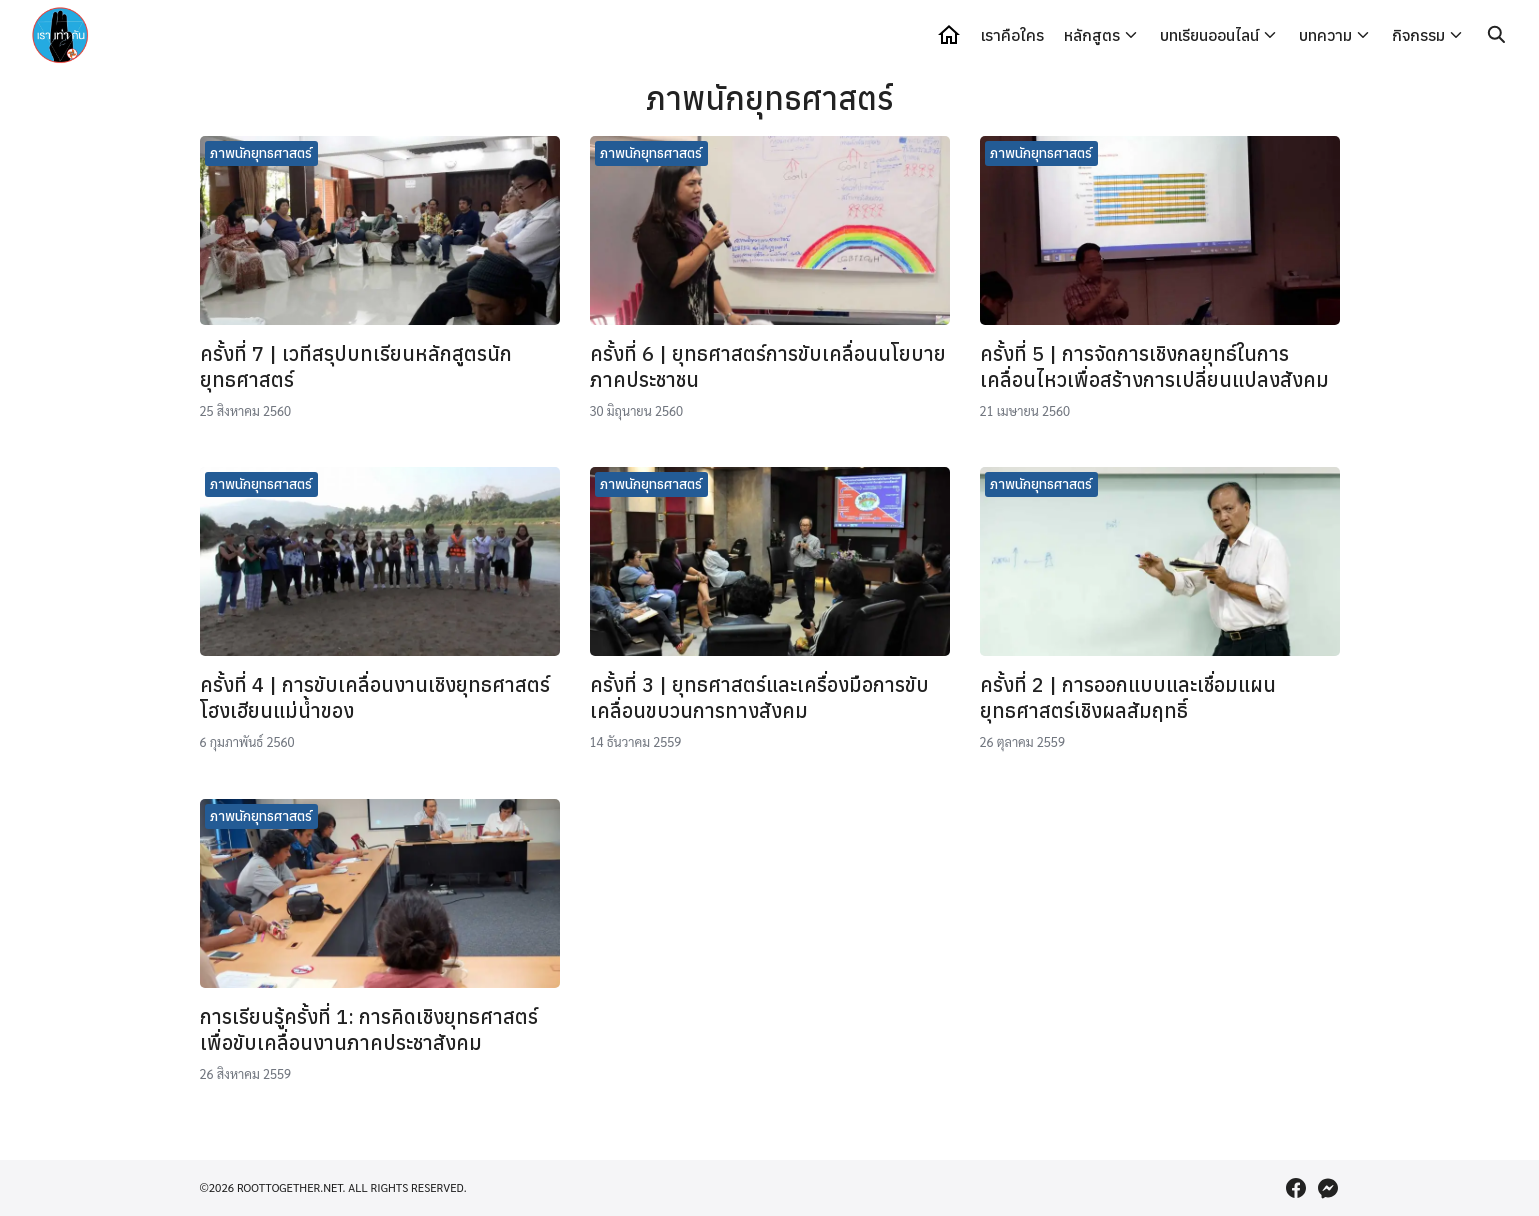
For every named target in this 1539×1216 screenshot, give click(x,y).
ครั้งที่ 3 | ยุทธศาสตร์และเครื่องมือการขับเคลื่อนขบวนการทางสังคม (759, 697)
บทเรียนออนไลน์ (1209, 35)
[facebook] (1296, 1188)
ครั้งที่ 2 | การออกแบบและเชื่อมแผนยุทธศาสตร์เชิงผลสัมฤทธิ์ (1128, 697)
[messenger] (1328, 1188)
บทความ (1325, 35)
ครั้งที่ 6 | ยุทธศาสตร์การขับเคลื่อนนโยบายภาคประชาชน (768, 366)
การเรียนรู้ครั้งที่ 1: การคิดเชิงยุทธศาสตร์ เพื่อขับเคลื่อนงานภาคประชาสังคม (369, 1029)
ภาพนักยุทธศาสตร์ (261, 153)
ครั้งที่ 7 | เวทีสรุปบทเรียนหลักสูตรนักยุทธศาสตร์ (356, 366)
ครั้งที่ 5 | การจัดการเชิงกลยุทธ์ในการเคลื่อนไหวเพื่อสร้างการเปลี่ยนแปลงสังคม (1154, 366)
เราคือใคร (1012, 35)
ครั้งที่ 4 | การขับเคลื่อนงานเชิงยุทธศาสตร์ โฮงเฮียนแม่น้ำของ (375, 697)
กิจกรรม (1418, 35)
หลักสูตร (1092, 35)
